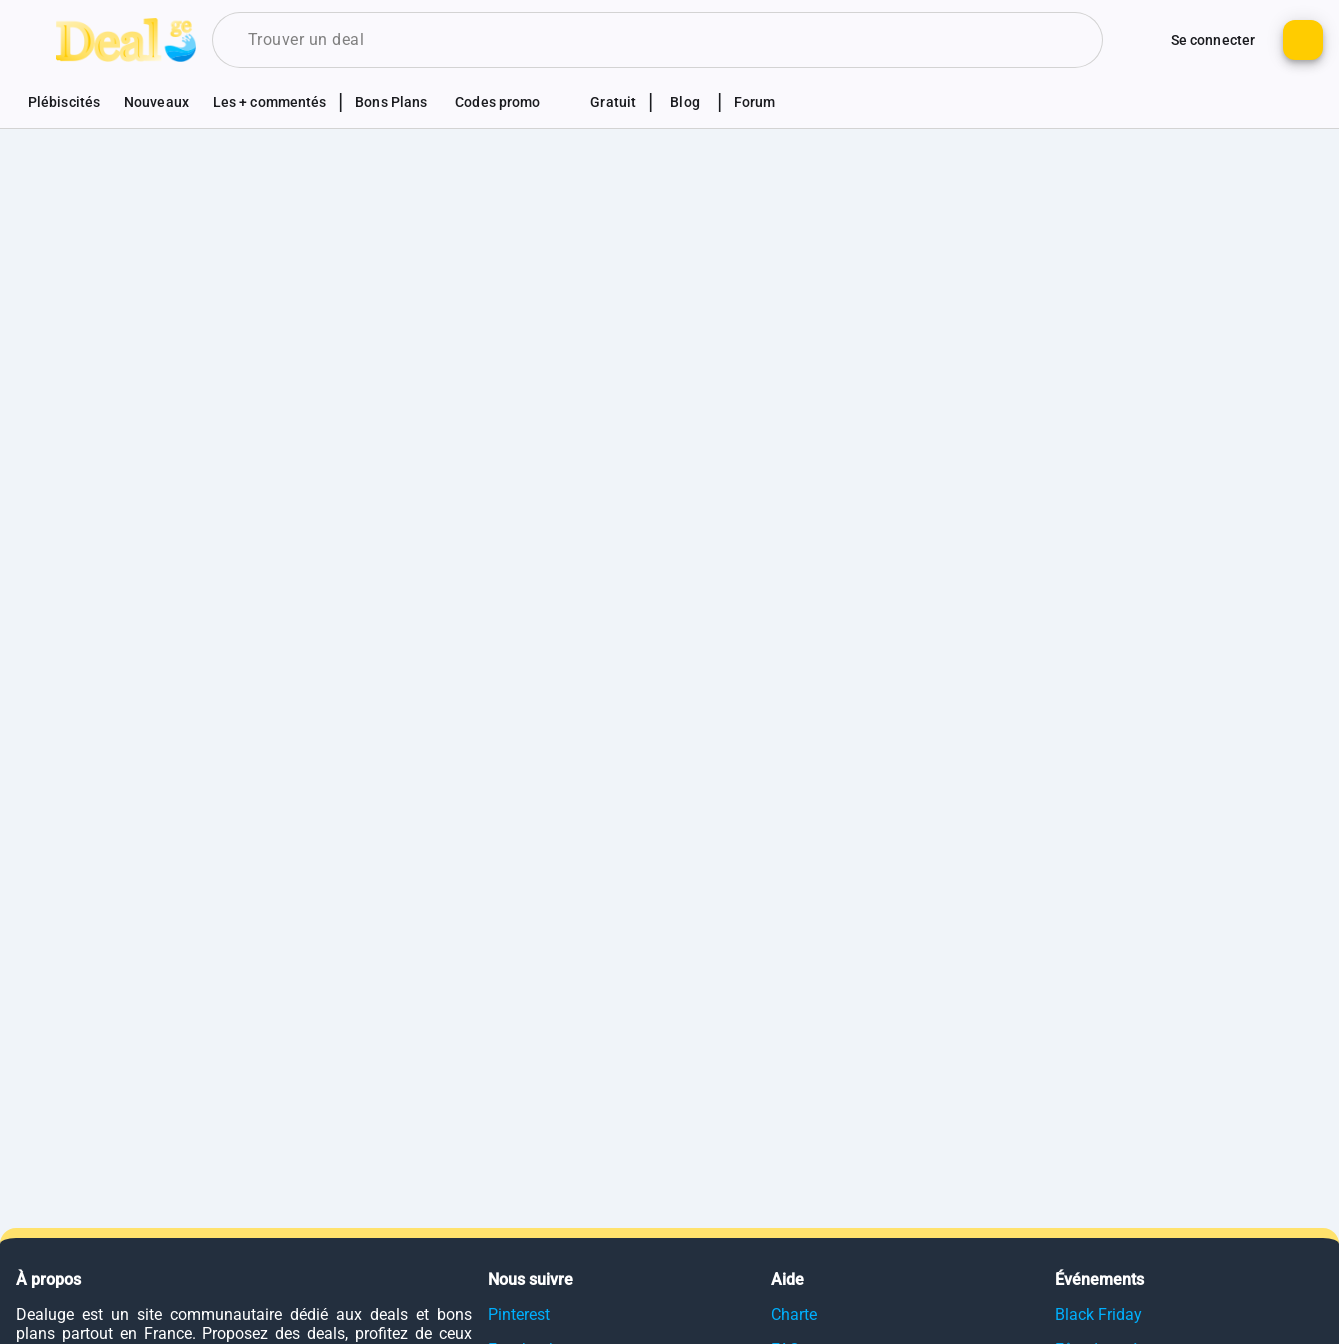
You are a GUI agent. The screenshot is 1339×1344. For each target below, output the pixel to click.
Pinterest (519, 1314)
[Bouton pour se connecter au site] (1213, 40)
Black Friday (1098, 1314)
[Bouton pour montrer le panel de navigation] (36, 40)
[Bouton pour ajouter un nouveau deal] (1303, 40)
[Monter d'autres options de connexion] (1139, 40)
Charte (794, 1314)
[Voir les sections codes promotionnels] (508, 102)
